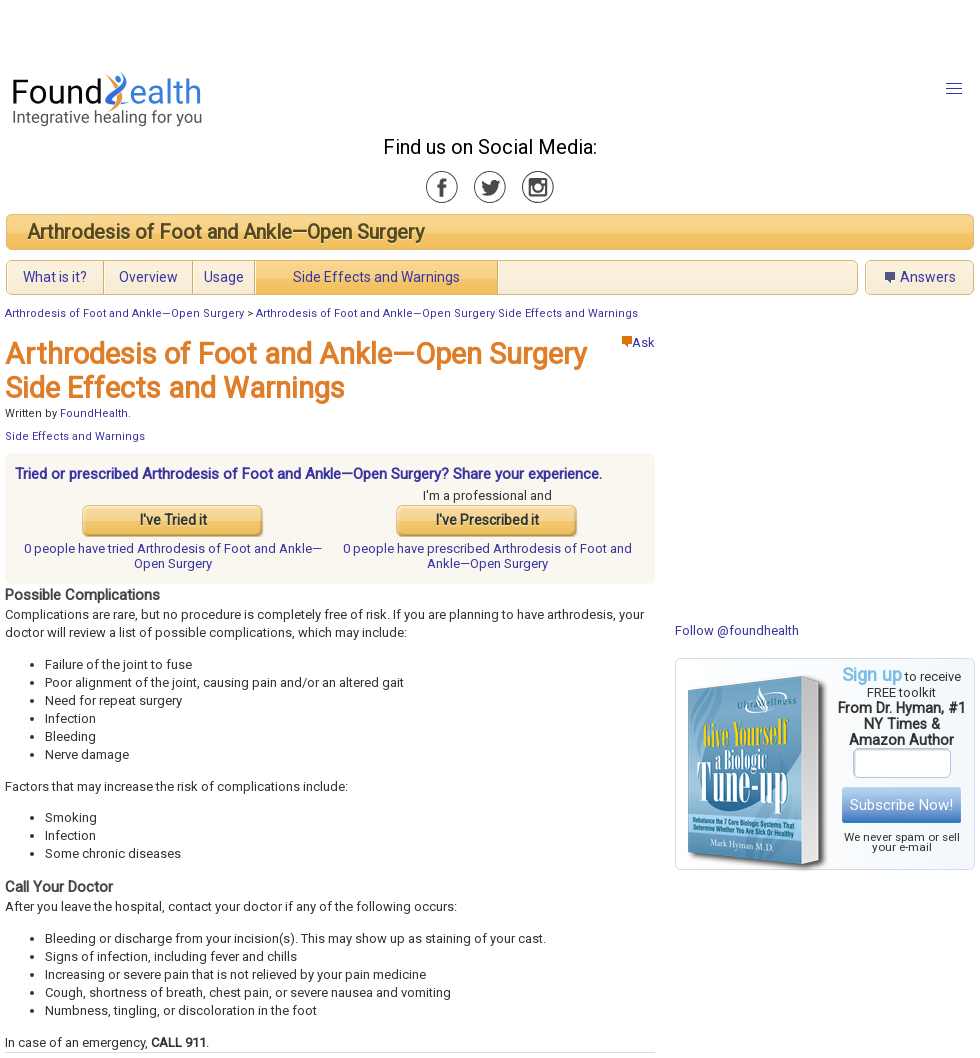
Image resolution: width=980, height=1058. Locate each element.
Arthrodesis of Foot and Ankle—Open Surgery (225, 232)
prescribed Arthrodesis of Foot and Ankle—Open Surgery (487, 556)
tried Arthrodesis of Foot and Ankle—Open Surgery (173, 556)
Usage (224, 277)
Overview (148, 277)
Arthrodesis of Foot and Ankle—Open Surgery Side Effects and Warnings (447, 313)
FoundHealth (94, 413)
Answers (928, 277)
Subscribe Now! (901, 805)
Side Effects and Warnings (376, 277)
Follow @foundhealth (737, 630)
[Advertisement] (250, 30)
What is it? (55, 277)
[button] (954, 89)
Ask (638, 342)
